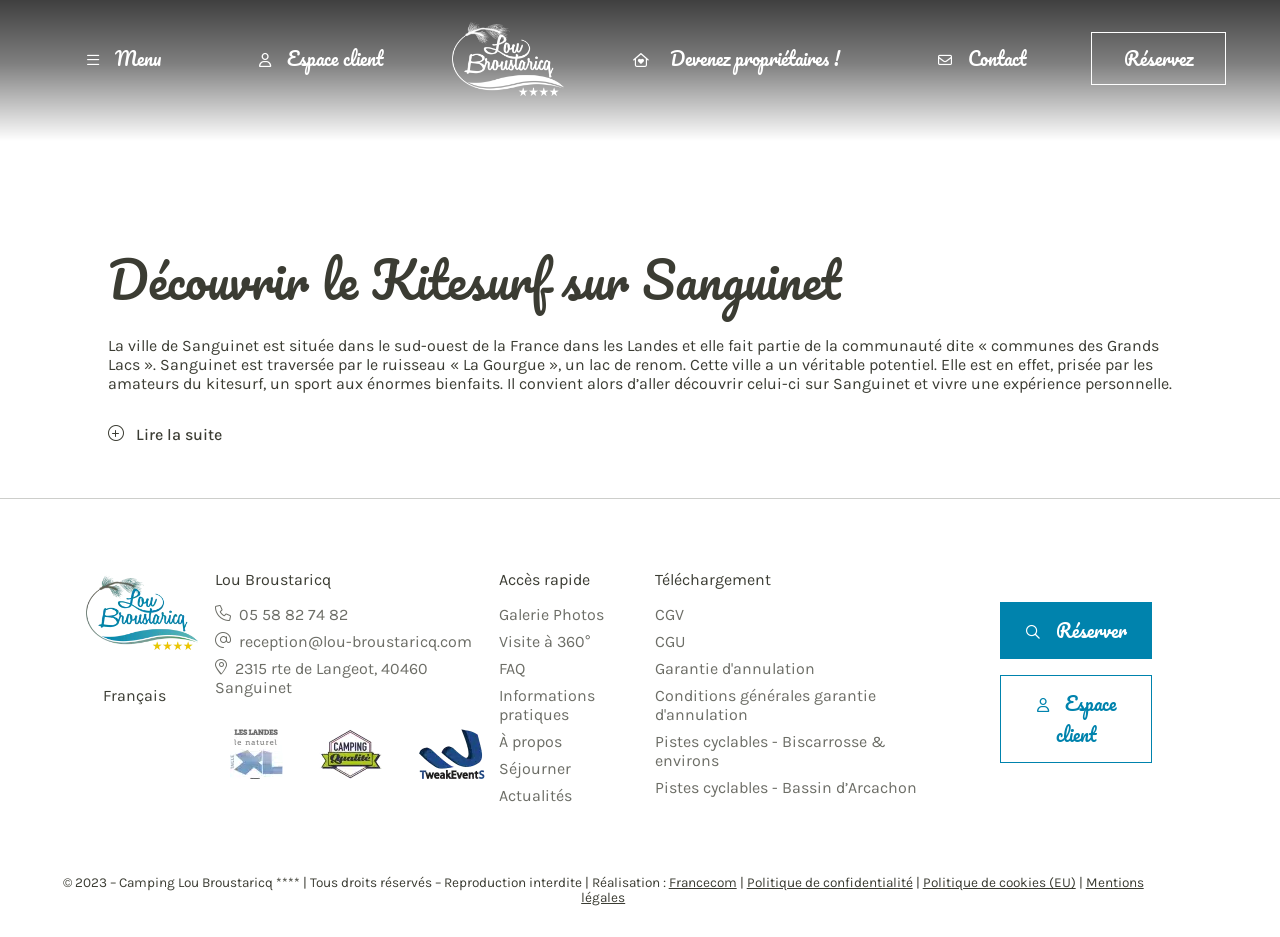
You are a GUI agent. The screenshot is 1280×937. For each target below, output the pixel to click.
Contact (982, 58)
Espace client (321, 58)
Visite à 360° (544, 641)
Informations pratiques (547, 705)
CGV (669, 614)
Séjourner (535, 768)
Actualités (535, 795)
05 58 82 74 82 (293, 614)
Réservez (1158, 58)
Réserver (1076, 630)
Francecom (703, 882)
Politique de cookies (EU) (999, 882)
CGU (670, 641)
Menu (124, 58)
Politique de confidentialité (830, 882)
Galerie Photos (551, 614)
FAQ (512, 668)
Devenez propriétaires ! (736, 58)
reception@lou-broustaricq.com (355, 641)
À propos (530, 741)
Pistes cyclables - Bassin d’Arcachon (786, 787)
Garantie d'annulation (735, 668)
